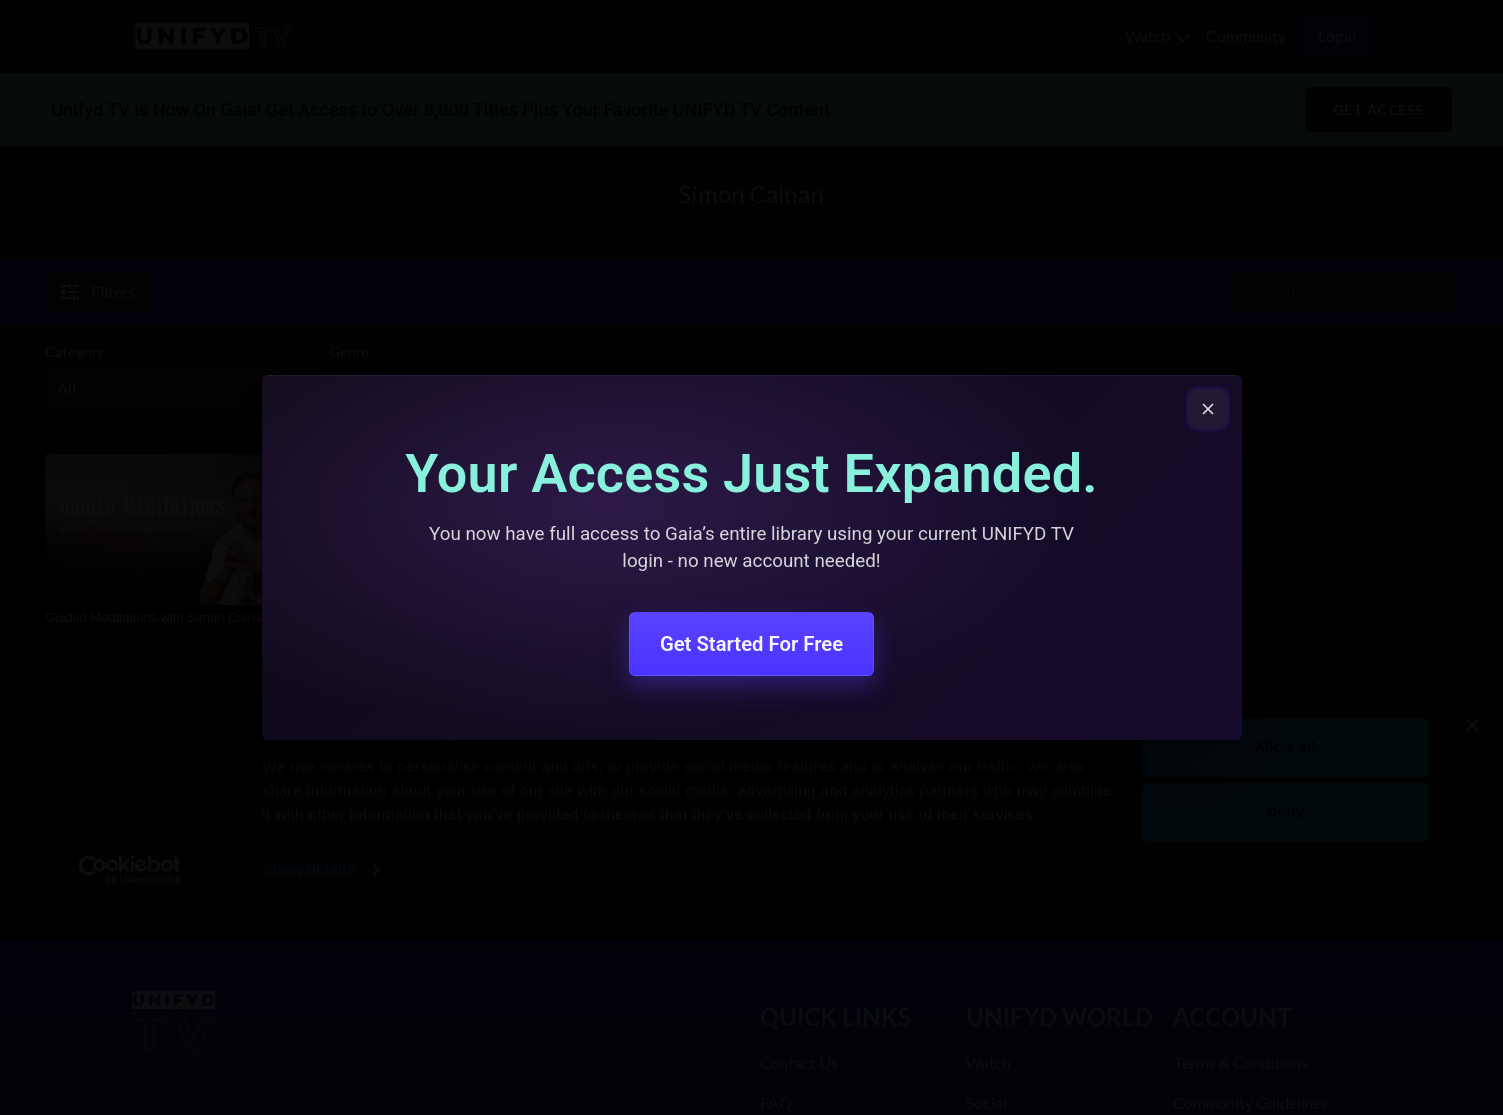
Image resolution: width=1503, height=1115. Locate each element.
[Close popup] (1208, 409)
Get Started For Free (751, 644)
